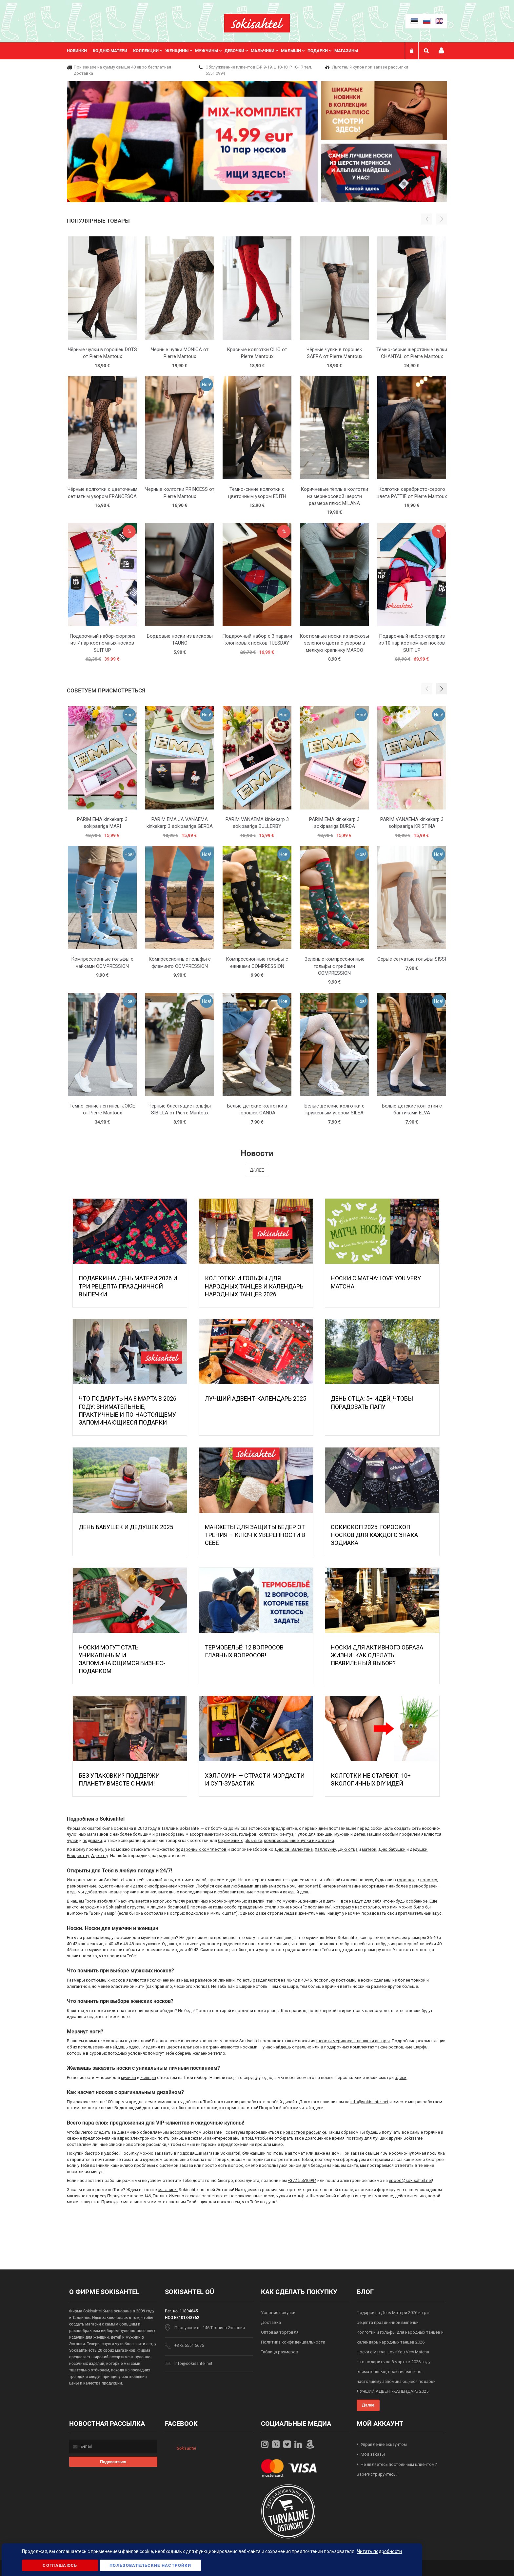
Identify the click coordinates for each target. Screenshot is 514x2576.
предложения (268, 1891)
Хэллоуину (325, 1849)
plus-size (253, 1840)
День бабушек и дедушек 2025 (126, 1527)
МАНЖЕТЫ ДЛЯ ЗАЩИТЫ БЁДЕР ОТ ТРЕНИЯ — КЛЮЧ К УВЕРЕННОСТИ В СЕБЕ (255, 1535)
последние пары (196, 1891)
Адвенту (99, 1855)
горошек (406, 1879)
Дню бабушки (391, 1849)
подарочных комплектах (349, 2047)
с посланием (317, 1907)
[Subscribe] (113, 2462)
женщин (324, 1834)
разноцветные (81, 1886)
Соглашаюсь (60, 2565)
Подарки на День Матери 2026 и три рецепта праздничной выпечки (128, 1286)
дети (331, 1901)
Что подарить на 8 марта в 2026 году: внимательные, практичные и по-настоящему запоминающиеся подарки (396, 2371)
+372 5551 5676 (189, 2345)
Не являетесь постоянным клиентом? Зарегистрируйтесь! (397, 2469)
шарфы (420, 2047)
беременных (230, 1840)
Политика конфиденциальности (293, 2342)
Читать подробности (379, 2551)
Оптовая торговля (280, 2332)
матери (369, 1849)
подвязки (92, 1840)
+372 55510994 (302, 2180)
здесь (135, 2047)
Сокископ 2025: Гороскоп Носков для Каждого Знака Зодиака (374, 1535)
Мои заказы (373, 2454)
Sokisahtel (186, 2448)
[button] (441, 688)
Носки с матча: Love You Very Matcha (393, 2351)
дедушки (418, 1849)
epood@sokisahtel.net (410, 2180)
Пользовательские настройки (150, 2565)
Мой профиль (441, 50)
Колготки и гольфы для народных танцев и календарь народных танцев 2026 (254, 1286)
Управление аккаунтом (384, 2444)
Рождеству (78, 1855)
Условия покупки (278, 2312)
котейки (186, 1886)
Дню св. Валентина (293, 1849)
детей (359, 1834)
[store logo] (257, 23)
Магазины (346, 50)
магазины (168, 2189)
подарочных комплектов (201, 1849)
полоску (428, 1879)
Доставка (271, 2322)
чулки (72, 1840)
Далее (257, 1170)
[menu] (216, 50)
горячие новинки (139, 1891)
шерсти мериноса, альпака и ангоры (353, 2040)
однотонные (111, 1886)
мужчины (292, 1901)
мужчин (341, 1834)
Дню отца (348, 1849)
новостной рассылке (304, 2132)
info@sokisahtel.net (369, 2101)
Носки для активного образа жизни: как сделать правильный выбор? (377, 1655)
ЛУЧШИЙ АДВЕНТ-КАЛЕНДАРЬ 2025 (255, 1398)
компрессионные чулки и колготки (299, 1840)
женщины (312, 1901)
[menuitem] (80, 50)
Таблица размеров (279, 2351)
